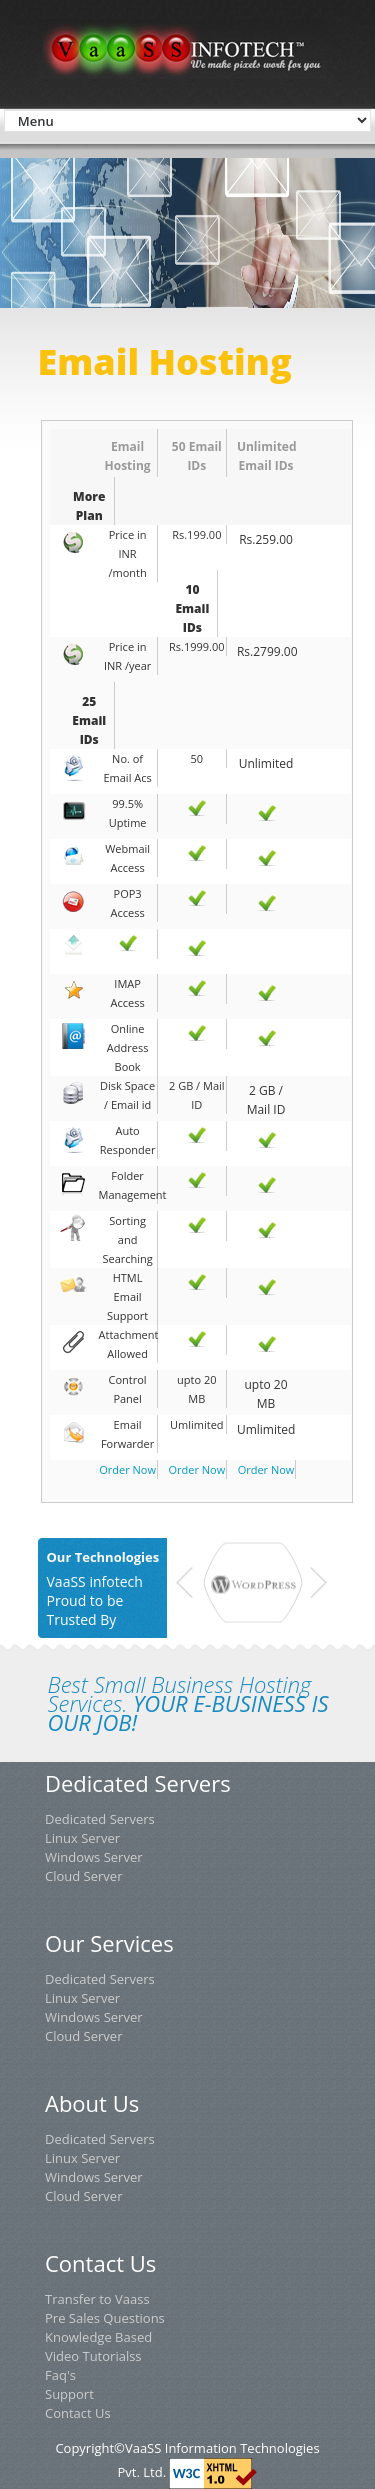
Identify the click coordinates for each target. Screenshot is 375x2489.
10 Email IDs (193, 608)
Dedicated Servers (100, 1819)
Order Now (127, 1469)
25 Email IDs (89, 720)
